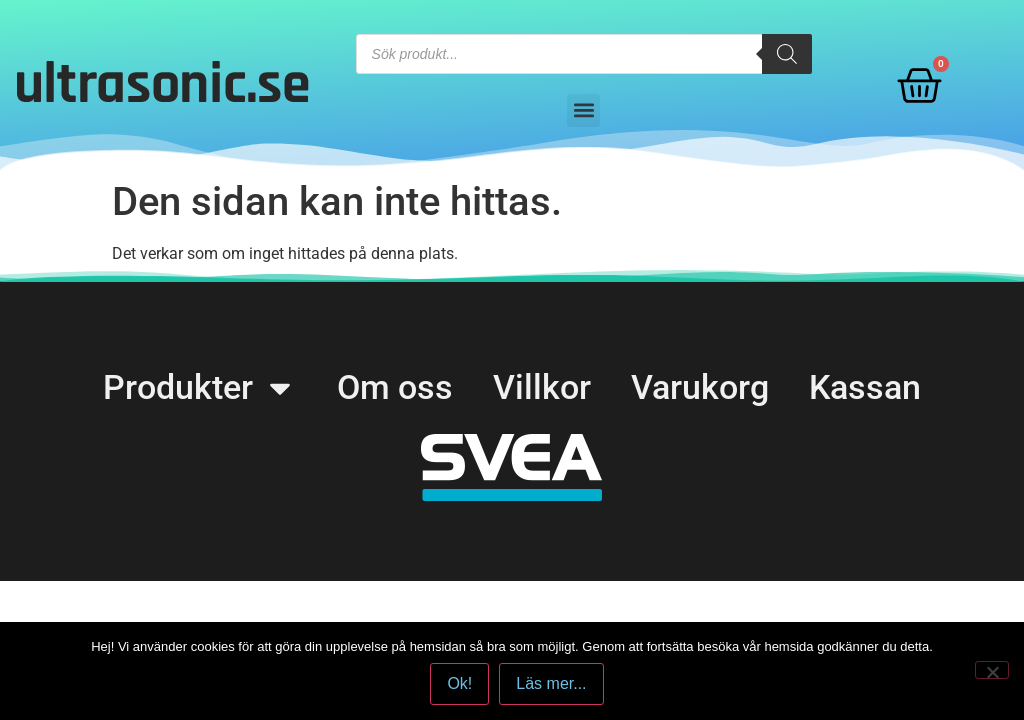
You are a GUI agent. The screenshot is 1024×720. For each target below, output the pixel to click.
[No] (992, 670)
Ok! (459, 683)
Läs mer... (551, 683)
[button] (583, 110)
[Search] (787, 54)
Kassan (865, 387)
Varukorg (700, 387)
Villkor (542, 387)
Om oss (395, 387)
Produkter (200, 387)
